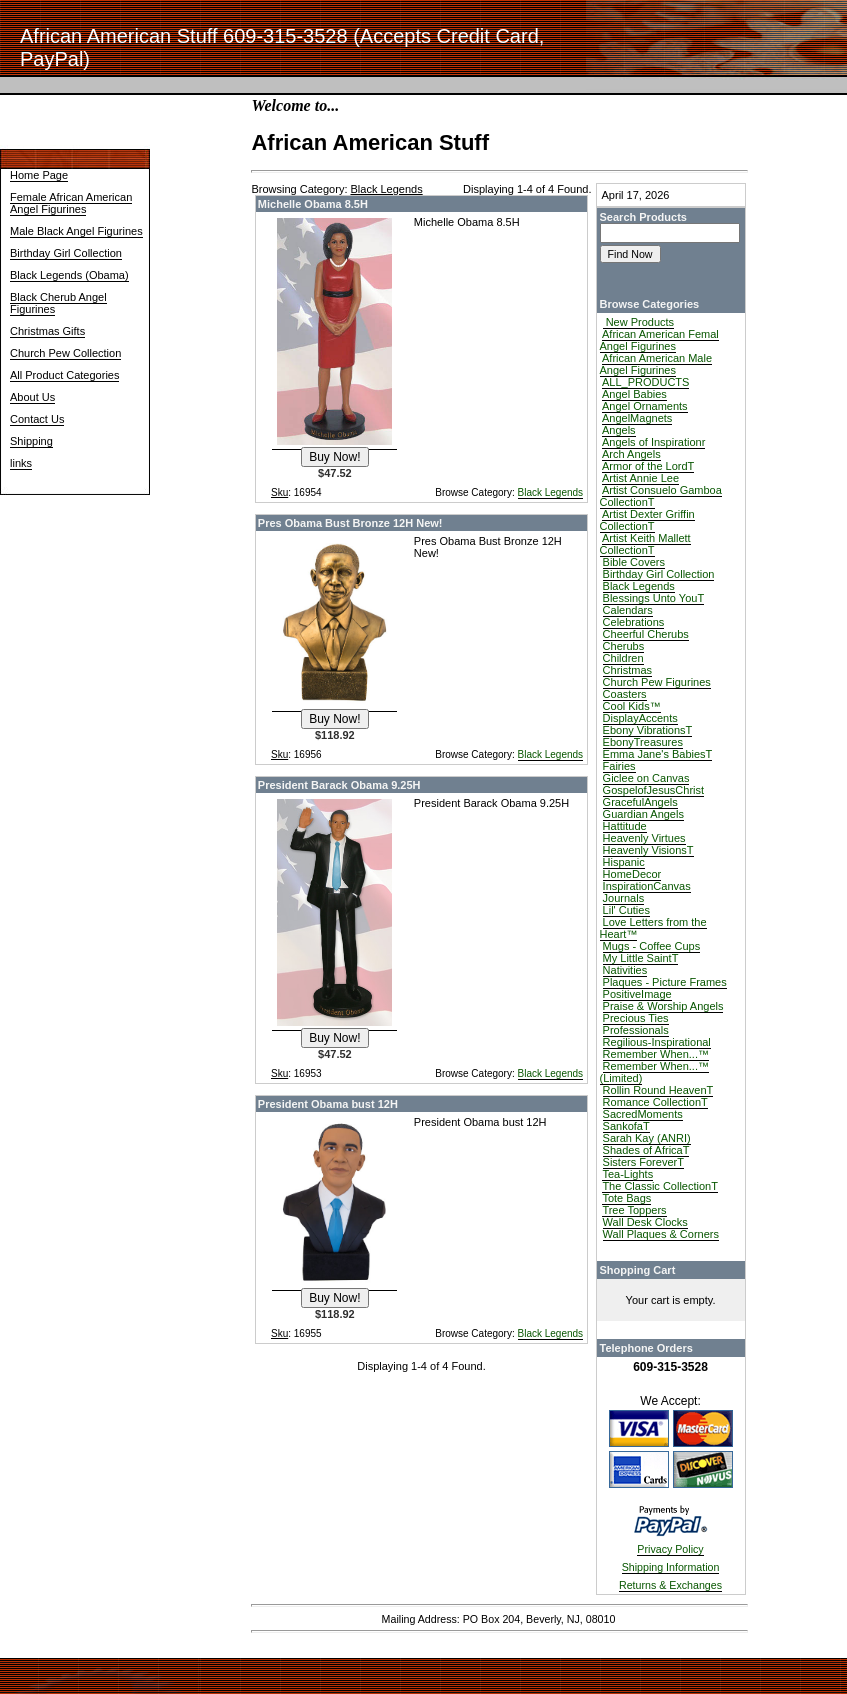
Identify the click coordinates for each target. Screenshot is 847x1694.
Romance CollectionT (655, 1102)
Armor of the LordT (648, 466)
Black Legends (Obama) (69, 275)
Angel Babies (634, 394)
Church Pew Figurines (657, 682)
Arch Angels (631, 454)
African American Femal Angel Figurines (659, 340)
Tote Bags (626, 1198)
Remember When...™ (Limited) (654, 1072)
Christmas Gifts (47, 331)
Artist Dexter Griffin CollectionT (647, 520)
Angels (619, 430)
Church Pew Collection (65, 353)
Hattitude (625, 826)
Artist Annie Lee (640, 478)
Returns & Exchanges (670, 1585)
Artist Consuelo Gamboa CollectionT (661, 496)
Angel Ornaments (645, 406)
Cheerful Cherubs (646, 634)
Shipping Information (671, 1567)
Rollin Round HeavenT (658, 1090)
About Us (32, 397)
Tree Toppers (634, 1210)
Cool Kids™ (632, 706)
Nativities (625, 970)
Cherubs (624, 646)
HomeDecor (632, 874)
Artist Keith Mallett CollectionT (645, 544)
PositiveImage (637, 994)
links (21, 463)
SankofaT (626, 1126)
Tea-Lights (627, 1174)
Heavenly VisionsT (648, 850)
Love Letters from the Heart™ (653, 928)
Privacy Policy (670, 1549)
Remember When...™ (656, 1054)
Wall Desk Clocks (645, 1222)
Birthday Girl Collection (66, 253)
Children (623, 658)
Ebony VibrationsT (648, 730)
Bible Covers (634, 562)
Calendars (628, 610)
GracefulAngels (640, 802)
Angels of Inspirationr (653, 442)
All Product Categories (64, 375)
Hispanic (624, 862)
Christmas (628, 670)
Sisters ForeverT (643, 1162)
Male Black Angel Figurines (76, 231)
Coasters (625, 694)
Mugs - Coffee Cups (652, 946)
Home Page (39, 175)
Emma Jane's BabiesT (658, 754)
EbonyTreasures (643, 742)
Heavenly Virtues (644, 838)
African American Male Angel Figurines (656, 364)
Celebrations (634, 622)
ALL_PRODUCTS (645, 382)
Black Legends (551, 492)
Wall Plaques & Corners (661, 1234)
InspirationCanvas (647, 886)
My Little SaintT (641, 958)
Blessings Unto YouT (654, 598)
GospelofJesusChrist (654, 790)
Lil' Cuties (626, 910)
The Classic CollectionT (660, 1186)
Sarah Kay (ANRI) (647, 1138)
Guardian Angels (643, 814)
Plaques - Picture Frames (665, 982)
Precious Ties (636, 1018)
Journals (624, 898)
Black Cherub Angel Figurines (58, 303)
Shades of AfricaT (646, 1150)
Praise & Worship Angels (663, 1006)
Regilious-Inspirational (657, 1042)
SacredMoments (643, 1114)
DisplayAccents (640, 718)
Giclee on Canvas (646, 778)
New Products (639, 322)
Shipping (31, 441)
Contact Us (37, 419)
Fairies (619, 766)
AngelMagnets (637, 418)
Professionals (636, 1030)
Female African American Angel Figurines (71, 203)
